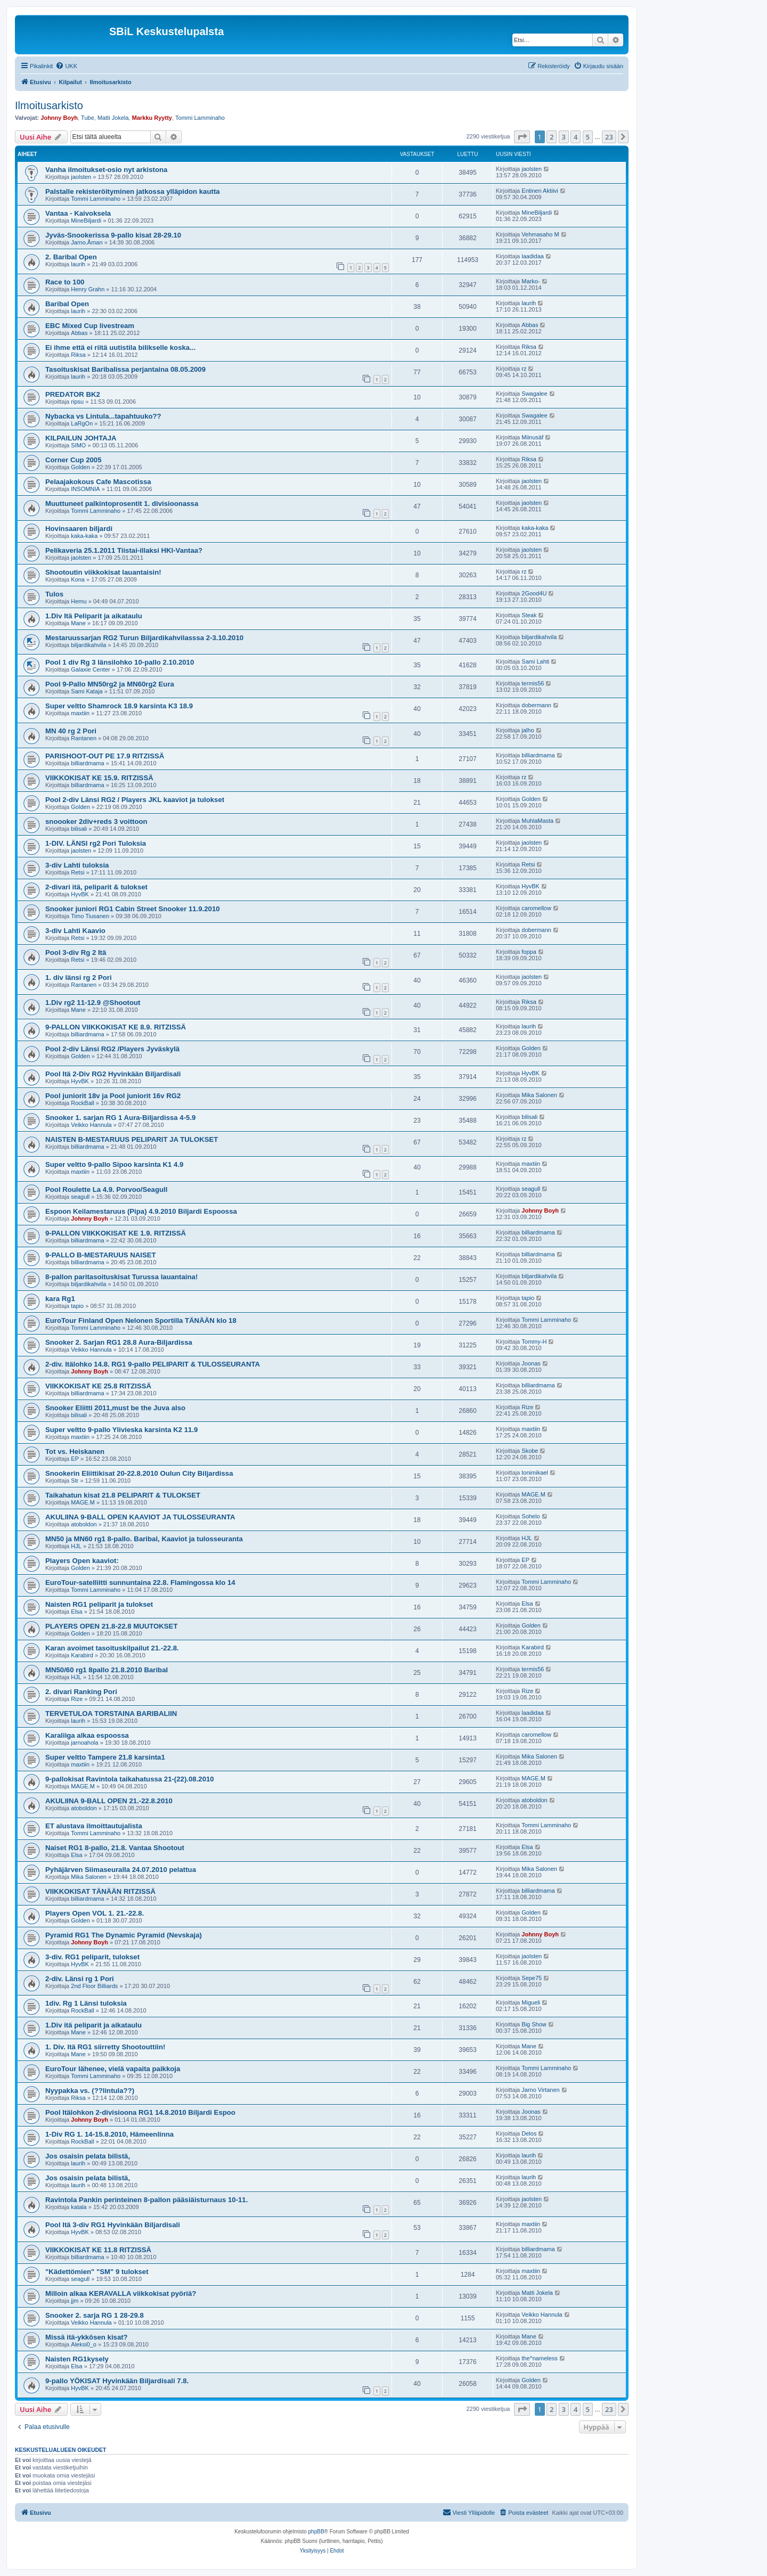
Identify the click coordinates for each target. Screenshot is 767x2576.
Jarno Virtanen (540, 2090)
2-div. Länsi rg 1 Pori (79, 1979)
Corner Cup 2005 (73, 460)
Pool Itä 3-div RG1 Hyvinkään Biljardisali (112, 2225)
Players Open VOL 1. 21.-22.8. (94, 1913)
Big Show (533, 2024)
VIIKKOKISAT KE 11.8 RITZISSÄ (98, 2250)
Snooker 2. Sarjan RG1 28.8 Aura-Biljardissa (118, 1342)
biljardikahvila (88, 645)
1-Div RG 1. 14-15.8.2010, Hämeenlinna (109, 2134)
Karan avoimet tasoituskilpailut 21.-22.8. (112, 1648)
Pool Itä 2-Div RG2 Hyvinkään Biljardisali (113, 1074)
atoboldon (83, 1524)
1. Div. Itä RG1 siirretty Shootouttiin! (105, 2047)
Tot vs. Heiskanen (74, 1451)
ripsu (77, 401)
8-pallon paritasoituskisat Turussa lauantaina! (121, 1277)
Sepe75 (531, 1978)
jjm (74, 2300)
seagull (80, 1196)
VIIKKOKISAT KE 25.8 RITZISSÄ (98, 1386)
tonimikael (534, 1472)
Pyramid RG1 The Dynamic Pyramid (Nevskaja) (123, 1935)
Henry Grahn (87, 289)
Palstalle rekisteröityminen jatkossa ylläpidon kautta (132, 191)
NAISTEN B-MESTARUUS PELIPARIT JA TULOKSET (131, 1139)
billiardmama (87, 763)
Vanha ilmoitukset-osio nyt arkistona (106, 170)
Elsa (76, 1611)
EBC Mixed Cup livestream (89, 326)
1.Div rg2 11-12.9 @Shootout (92, 1003)
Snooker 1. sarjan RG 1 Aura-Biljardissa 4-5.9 (120, 1118)
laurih (78, 264)
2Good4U (533, 593)
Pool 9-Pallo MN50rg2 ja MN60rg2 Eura (109, 684)
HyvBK (80, 894)
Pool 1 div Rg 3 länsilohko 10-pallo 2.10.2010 (119, 662)
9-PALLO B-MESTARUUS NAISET (100, 1255)
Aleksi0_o (83, 2344)
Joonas (530, 1363)
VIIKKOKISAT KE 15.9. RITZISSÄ (99, 778)
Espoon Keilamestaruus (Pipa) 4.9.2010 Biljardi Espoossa (141, 1211)
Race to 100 (64, 282)
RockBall (82, 1103)
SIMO (78, 445)
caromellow (536, 908)
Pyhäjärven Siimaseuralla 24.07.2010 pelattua (120, 1870)
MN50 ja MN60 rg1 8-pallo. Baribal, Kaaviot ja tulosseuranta (144, 1539)
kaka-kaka (84, 536)
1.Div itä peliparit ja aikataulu (93, 2025)
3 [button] (564, 137)
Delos (528, 2133)
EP (75, 1458)
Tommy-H (533, 1341)
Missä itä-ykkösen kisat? (86, 2337)
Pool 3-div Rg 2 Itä (75, 952)
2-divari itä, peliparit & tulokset (96, 887)
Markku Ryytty (152, 118)
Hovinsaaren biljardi (78, 529)
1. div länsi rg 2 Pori (78, 978)
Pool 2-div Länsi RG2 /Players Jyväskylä (112, 1049)
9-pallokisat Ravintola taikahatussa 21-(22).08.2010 (129, 1779)
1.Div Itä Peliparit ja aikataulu (93, 616)
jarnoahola (84, 1742)
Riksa (78, 354)
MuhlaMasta (537, 820)
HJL (76, 1546)
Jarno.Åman (86, 242)
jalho (527, 730)
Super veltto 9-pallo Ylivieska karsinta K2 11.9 (121, 1430)
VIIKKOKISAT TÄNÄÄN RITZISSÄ (100, 1891)
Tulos (54, 594)
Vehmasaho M (540, 234)
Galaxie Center (90, 669)
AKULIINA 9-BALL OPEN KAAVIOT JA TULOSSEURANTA (140, 1517)
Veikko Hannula (91, 1125)
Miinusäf (532, 437)
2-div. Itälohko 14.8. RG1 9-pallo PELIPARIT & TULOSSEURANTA (152, 1364)
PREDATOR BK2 (72, 394)
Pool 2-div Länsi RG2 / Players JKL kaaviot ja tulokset (134, 800)
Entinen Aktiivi (539, 190)
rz (523, 368)
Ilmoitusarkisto (49, 105)
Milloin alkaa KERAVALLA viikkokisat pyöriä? (120, 2293)
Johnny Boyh (59, 118)
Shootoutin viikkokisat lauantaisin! (103, 572)
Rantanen (83, 738)
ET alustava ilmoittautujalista (93, 1826)
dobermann (536, 705)
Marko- (530, 281)
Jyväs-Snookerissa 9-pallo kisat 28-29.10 (113, 235)
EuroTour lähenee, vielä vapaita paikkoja (112, 2069)
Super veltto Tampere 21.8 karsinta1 (105, 1757)
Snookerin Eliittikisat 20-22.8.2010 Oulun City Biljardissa (139, 1473)
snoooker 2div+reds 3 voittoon (96, 821)
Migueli (530, 2002)
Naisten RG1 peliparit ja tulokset (99, 1604)
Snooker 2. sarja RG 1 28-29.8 (94, 2315)
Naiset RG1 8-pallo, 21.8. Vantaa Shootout (114, 1848)
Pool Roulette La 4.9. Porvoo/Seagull (106, 1189)
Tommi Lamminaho (200, 118)
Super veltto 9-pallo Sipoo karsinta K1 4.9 (114, 1164)
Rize (527, 1407)
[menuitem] (66, 66)
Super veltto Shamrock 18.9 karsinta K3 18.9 (119, 706)
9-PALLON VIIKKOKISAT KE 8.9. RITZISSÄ (115, 1027)
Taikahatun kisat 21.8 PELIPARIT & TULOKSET (122, 1495)
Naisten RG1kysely (77, 2359)
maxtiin (80, 713)
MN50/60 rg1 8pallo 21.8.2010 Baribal (106, 1670)
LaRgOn (82, 423)
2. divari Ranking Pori (81, 1692)
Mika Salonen (539, 1095)
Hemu (78, 601)
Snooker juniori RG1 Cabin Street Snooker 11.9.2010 (132, 909)
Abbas (79, 333)
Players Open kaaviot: (82, 1561)
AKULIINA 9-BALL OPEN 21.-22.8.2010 (109, 1801)
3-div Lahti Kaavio (75, 931)
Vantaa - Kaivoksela (78, 213)
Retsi (77, 872)
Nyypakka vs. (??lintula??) (89, 2091)
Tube (87, 118)
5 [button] (588, 137)
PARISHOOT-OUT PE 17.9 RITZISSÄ (104, 756)
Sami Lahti (535, 661)
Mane (78, 623)
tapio (77, 1306)
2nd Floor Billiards (94, 1986)
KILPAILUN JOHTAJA (81, 438)
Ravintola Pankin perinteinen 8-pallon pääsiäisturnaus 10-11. (146, 2200)
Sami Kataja (86, 691)
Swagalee (534, 393)
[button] (522, 136)
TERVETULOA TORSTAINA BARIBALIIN (111, 1714)
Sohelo (530, 1516)
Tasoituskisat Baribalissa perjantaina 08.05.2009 (125, 369)
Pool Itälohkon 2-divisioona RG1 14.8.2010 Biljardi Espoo (140, 2112)
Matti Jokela (113, 118)
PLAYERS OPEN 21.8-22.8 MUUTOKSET (111, 1626)
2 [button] (551, 137)
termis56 (532, 683)
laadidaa (532, 256)
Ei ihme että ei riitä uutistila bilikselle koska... (120, 347)
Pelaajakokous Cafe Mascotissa (98, 482)
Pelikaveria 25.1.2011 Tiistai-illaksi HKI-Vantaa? (123, 550)
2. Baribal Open (71, 257)
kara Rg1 (60, 1299)
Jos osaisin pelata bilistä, (87, 2156)
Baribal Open (67, 304)
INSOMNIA (85, 489)
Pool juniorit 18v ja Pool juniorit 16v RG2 (113, 1096)
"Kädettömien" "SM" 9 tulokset (97, 2272)
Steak (528, 615)
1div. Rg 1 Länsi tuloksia (86, 2003)
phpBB (316, 2531)
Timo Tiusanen (90, 916)
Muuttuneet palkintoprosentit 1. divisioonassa (121, 504)
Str (74, 1480)
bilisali (79, 828)
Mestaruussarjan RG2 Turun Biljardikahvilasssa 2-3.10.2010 (144, 638)
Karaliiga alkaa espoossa (87, 1735)
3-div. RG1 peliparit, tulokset (92, 1957)
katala (78, 2207)
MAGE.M (83, 1502)
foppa (528, 951)
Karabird (82, 1655)
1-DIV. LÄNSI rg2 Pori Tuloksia (95, 843)
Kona (78, 579)
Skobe (529, 1451)
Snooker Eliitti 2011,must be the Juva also (115, 1408)
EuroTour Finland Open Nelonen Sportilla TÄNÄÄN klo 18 (140, 1320)
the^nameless (539, 2358)
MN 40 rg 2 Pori (70, 731)
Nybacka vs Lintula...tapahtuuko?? (103, 416)
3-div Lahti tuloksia (77, 865)
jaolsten (81, 177)
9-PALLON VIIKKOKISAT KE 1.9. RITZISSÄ (115, 1233)
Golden (80, 467)
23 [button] (609, 137)
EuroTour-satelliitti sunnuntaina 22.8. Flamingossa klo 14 (140, 1583)
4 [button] (575, 137)
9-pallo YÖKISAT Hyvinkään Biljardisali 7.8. (117, 2381)
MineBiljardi (86, 220)
